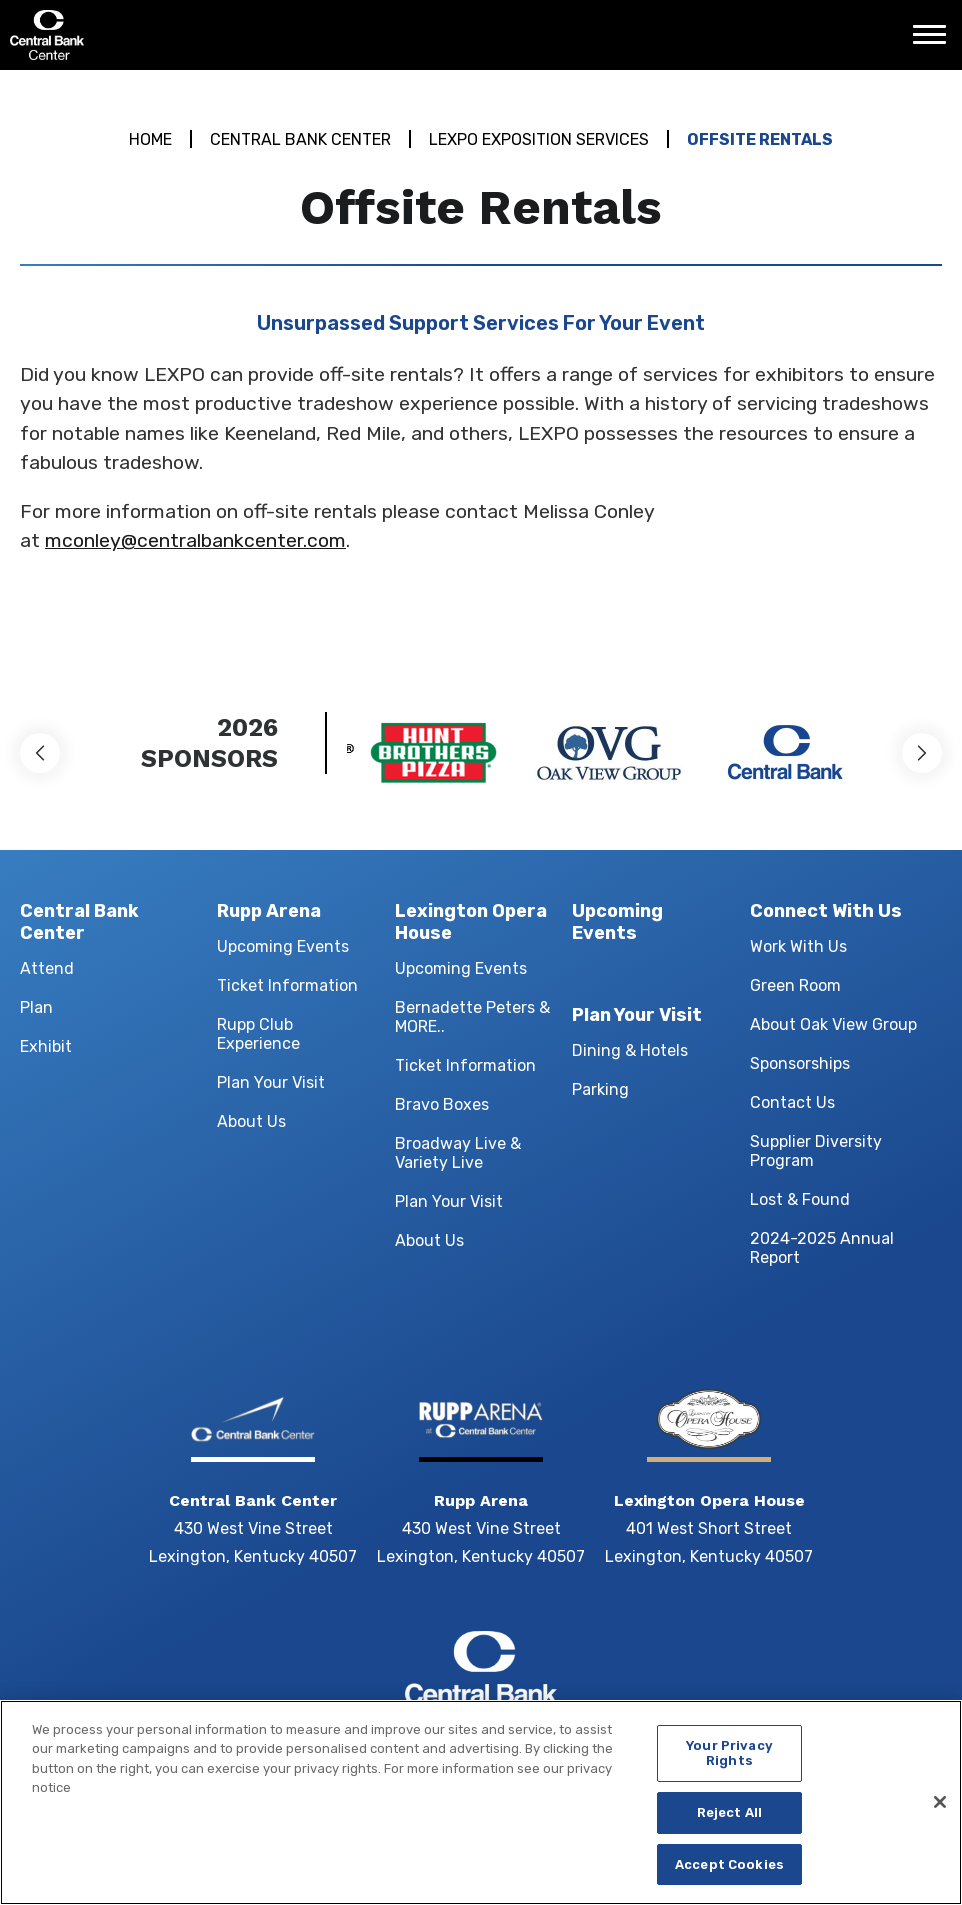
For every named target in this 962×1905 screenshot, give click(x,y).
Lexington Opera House (471, 922)
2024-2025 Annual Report (822, 1248)
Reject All (729, 1823)
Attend (47, 968)
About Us (251, 1121)
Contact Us (792, 1102)
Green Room (795, 985)
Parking (600, 1089)
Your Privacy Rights (729, 1764)
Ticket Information (287, 985)
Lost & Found (800, 1199)
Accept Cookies (729, 1875)
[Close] (940, 1814)
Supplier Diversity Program (816, 1151)
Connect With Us (826, 911)
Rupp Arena (269, 911)
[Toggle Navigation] (935, 42)
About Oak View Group (833, 1024)
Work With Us (798, 946)
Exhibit (46, 1046)
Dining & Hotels (630, 1050)
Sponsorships (800, 1063)
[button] (40, 753)
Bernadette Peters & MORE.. (472, 1017)
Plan (36, 1007)
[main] (481, 363)
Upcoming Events (283, 946)
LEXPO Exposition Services (539, 139)
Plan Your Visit (271, 1082)
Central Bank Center (117, 35)
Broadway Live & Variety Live (458, 1153)
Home (150, 139)
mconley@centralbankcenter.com (195, 540)
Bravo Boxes (442, 1104)
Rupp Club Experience (258, 1034)
